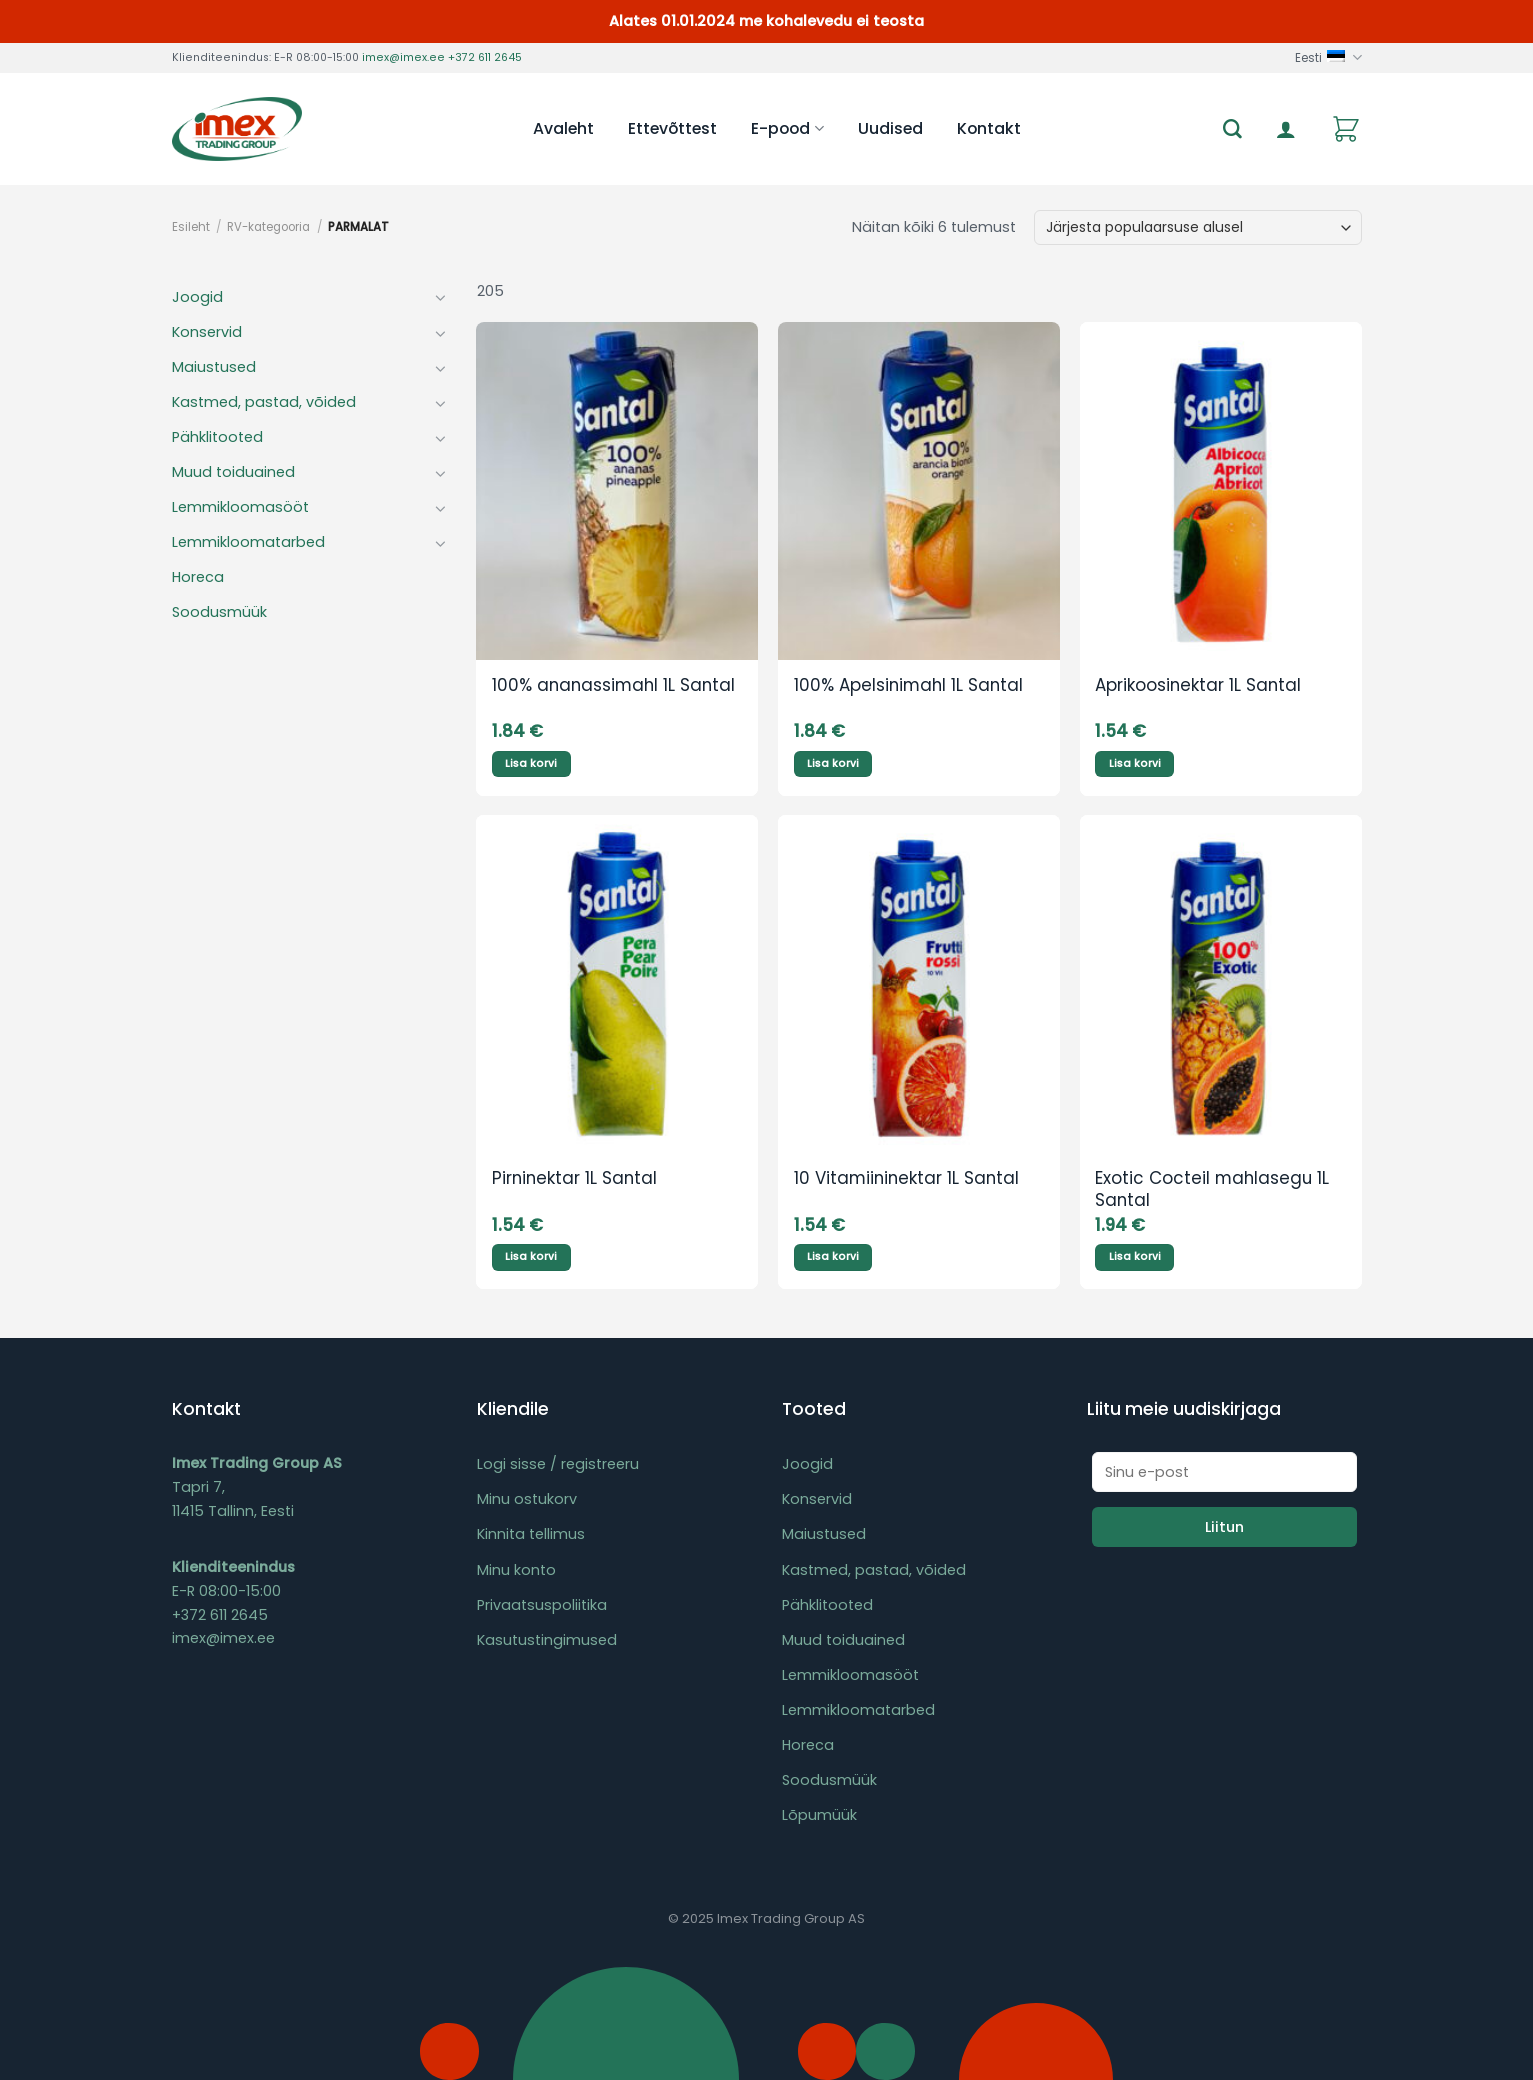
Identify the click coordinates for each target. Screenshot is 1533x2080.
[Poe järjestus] (1197, 227)
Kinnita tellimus (531, 1534)
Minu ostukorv (527, 1499)
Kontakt (989, 128)
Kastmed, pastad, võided (264, 402)
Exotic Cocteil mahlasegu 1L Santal (1212, 1190)
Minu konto (516, 1570)
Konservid (207, 332)
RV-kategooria (268, 227)
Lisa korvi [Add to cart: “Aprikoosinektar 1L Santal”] (1135, 763)
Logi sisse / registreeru (558, 1464)
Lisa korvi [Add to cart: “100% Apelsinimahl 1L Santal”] (833, 763)
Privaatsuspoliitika (542, 1605)
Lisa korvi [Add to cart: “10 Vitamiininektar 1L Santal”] (833, 1256)
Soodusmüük (219, 612)
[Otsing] (1232, 129)
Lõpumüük (819, 1815)
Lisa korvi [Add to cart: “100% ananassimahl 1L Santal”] (531, 763)
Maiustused (214, 367)
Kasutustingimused (547, 1640)
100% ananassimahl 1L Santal (613, 686)
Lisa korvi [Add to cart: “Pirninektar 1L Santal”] (531, 1256)
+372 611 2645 (485, 57)
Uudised (890, 128)
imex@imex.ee (403, 57)
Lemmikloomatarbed (248, 542)
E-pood (787, 128)
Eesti (1328, 57)
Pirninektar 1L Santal (574, 1179)
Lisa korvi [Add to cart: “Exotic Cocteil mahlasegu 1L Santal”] (1135, 1256)
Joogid (197, 297)
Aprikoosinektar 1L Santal (1198, 686)
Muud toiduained (233, 472)
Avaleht (563, 128)
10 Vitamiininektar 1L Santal (906, 1179)
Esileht (191, 227)
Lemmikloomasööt (240, 507)
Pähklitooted (217, 437)
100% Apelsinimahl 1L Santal (908, 686)
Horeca (198, 577)
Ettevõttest (672, 128)
